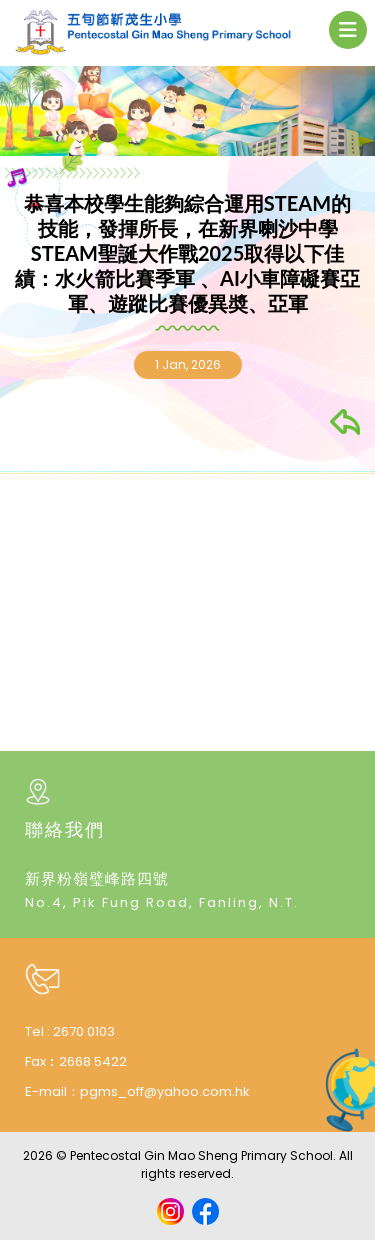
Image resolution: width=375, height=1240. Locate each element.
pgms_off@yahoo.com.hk (165, 1091)
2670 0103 (84, 1031)
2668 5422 (93, 1061)
